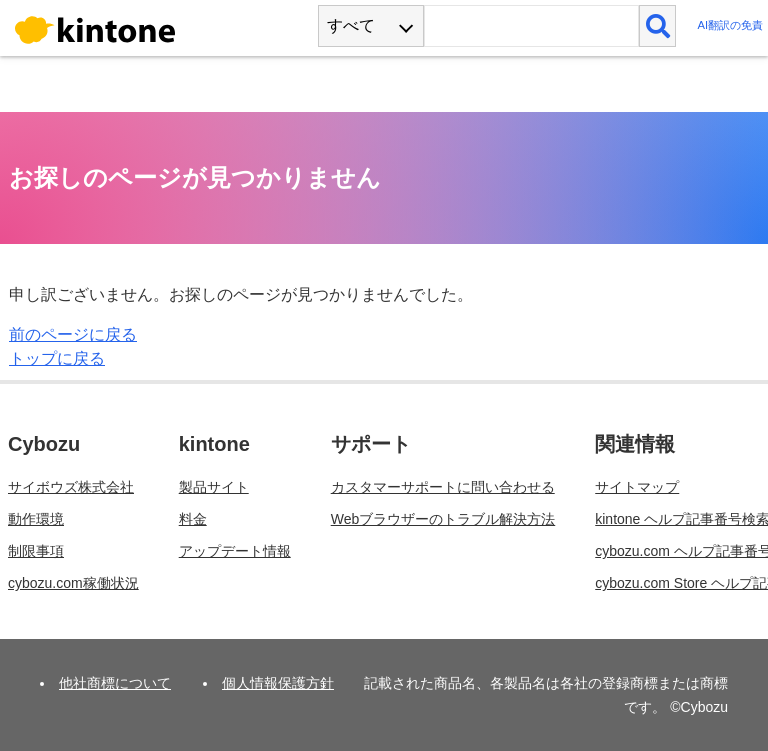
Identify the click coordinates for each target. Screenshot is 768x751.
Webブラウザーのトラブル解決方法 (443, 519)
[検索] (657, 26)
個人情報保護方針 (278, 683)
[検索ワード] (531, 26)
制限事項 (36, 551)
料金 (193, 519)
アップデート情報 (235, 551)
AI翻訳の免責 (730, 25)
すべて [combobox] (351, 25)
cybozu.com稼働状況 (73, 583)
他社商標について (115, 683)
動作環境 (36, 519)
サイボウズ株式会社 (71, 487)
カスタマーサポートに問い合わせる (443, 487)
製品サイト (214, 487)
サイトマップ (637, 487)
